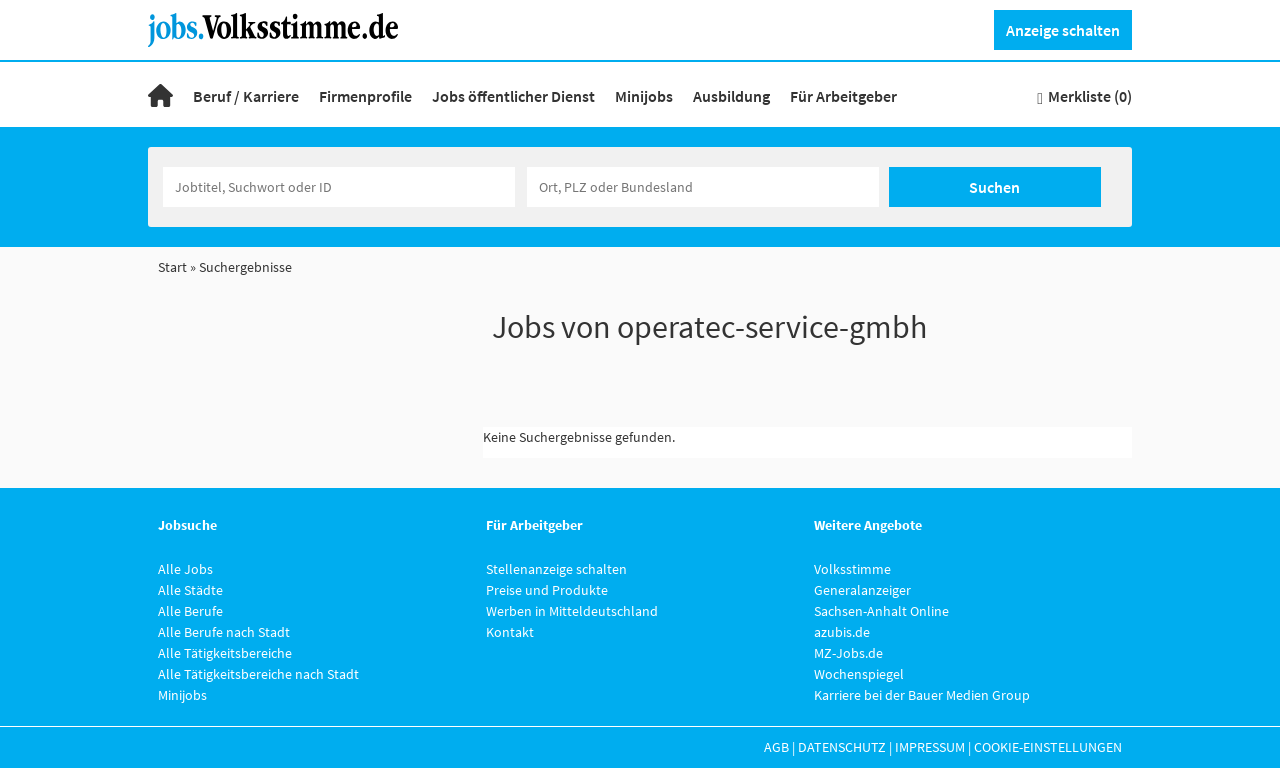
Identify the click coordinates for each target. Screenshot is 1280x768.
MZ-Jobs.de (848, 653)
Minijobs (644, 96)
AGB (776, 747)
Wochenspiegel (859, 674)
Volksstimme (852, 569)
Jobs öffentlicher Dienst (513, 96)
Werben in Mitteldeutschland (572, 611)
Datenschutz (842, 747)
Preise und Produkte (547, 590)
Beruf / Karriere (246, 96)
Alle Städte (190, 590)
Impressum (930, 747)
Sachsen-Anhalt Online (881, 611)
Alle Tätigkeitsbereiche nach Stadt (258, 674)
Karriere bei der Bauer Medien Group (922, 695)
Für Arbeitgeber (843, 96)
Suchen (994, 187)
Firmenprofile (365, 96)
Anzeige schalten (1063, 30)
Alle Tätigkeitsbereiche (225, 653)
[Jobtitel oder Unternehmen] (339, 187)
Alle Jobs (185, 569)
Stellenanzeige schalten (556, 569)
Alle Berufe (190, 611)
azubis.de (842, 632)
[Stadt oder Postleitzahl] (703, 187)
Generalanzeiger (862, 590)
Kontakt (510, 632)
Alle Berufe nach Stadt (224, 632)
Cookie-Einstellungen (1048, 747)
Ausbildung (731, 96)
